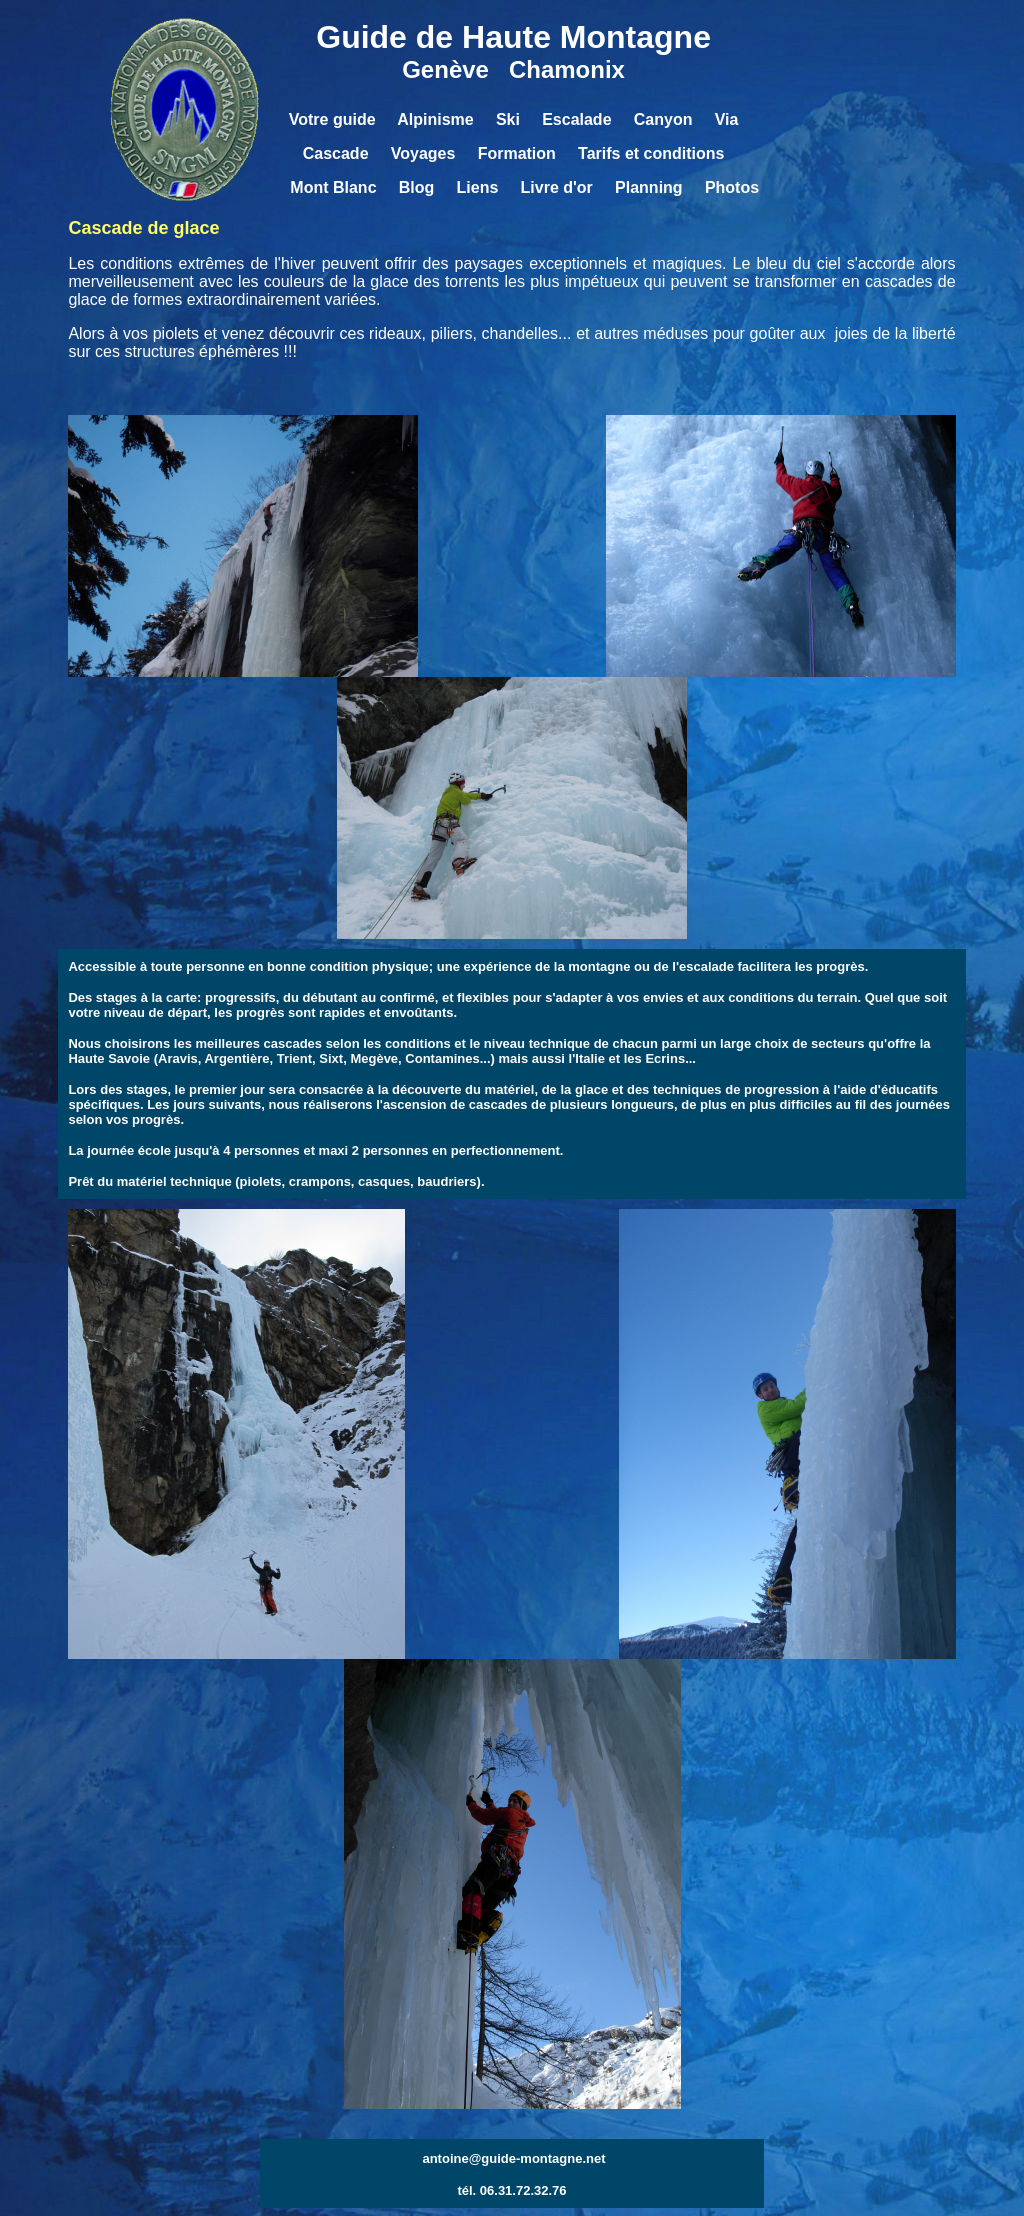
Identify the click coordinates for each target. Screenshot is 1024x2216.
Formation (517, 153)
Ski (508, 119)
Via (727, 119)
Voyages (423, 153)
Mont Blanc (333, 187)
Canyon (665, 119)
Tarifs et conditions (651, 153)
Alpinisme (435, 119)
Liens (478, 187)
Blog (421, 187)
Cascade (336, 153)
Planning (649, 187)
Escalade (576, 119)
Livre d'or (557, 187)
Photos (732, 187)
